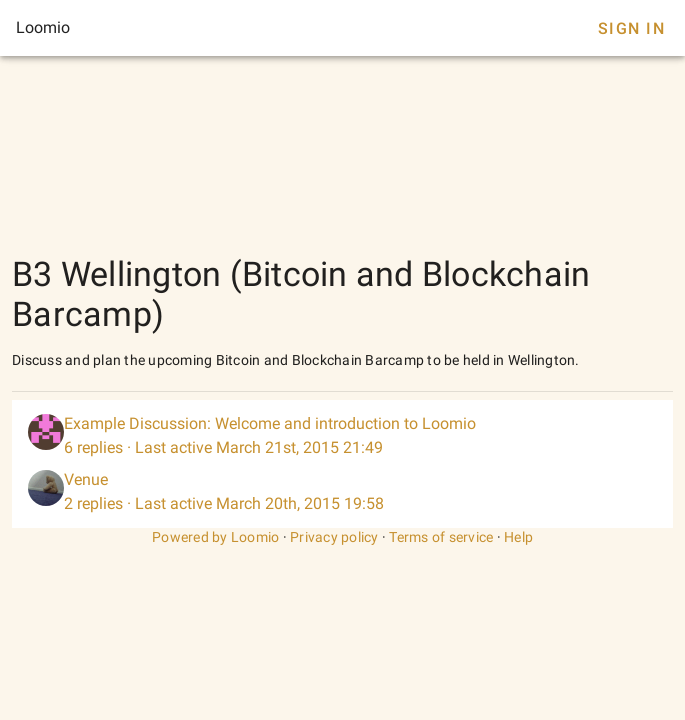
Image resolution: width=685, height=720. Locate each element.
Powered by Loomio (215, 537)
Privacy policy (334, 537)
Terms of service (441, 537)
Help (518, 537)
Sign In (631, 28)
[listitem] (342, 436)
